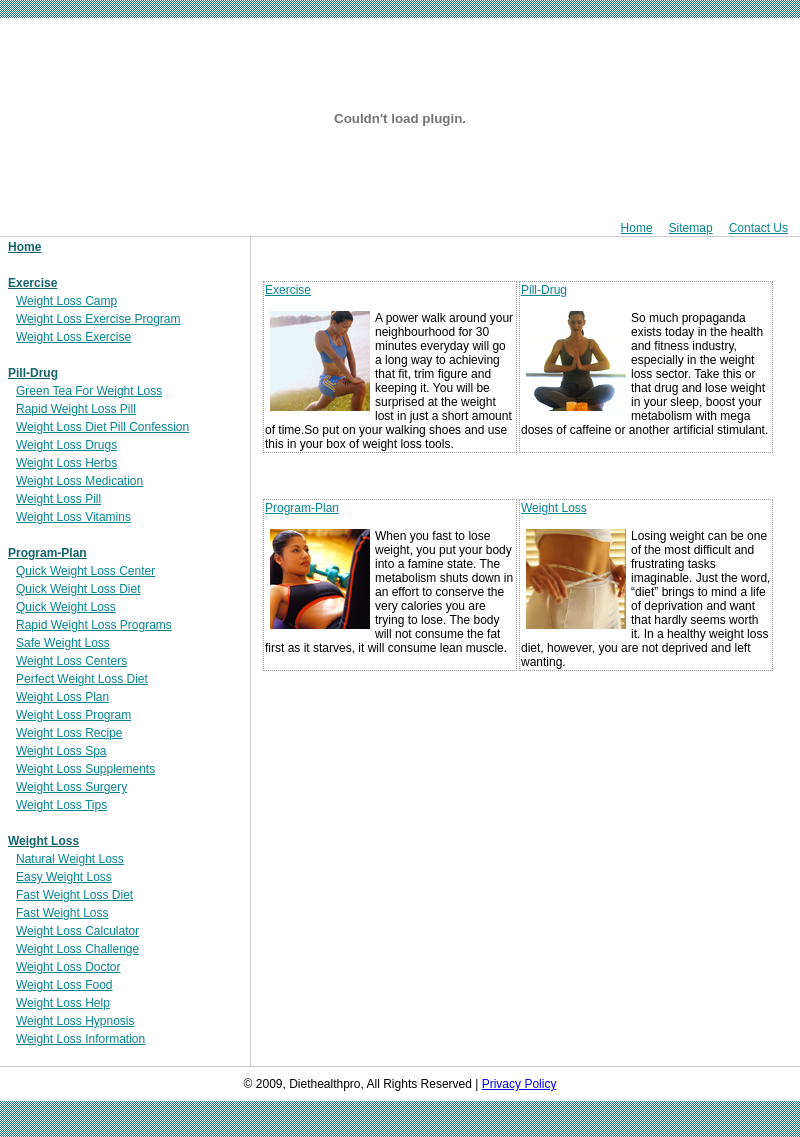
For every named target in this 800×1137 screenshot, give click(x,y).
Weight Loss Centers (71, 661)
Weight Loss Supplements (85, 769)
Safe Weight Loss (63, 643)
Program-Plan (47, 553)
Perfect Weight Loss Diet (82, 679)
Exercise (32, 283)
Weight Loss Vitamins (73, 517)
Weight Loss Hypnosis (75, 1021)
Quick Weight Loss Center (85, 571)
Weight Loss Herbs (66, 463)
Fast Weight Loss (62, 913)
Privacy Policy (519, 1084)
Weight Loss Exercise (73, 337)
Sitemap (691, 228)
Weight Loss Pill (58, 499)
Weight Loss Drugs (66, 445)
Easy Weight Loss (64, 877)
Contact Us (758, 228)
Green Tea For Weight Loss (89, 391)
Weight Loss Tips (61, 805)
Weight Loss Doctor (68, 967)
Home (637, 228)
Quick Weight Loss (66, 607)
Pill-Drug (33, 373)
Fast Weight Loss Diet (74, 895)
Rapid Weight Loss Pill (76, 409)
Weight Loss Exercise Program (98, 319)
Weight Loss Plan (62, 697)
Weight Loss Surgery (71, 787)
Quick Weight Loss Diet (78, 589)
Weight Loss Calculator (77, 931)
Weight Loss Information (80, 1039)
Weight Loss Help (63, 1003)
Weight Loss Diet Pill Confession (102, 427)
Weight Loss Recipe (69, 733)
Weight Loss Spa (61, 751)
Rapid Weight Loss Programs (94, 625)
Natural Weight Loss (70, 859)
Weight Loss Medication (79, 481)
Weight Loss (43, 841)
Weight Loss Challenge (77, 949)
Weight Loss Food (64, 985)
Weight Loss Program (73, 715)
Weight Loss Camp (66, 301)
